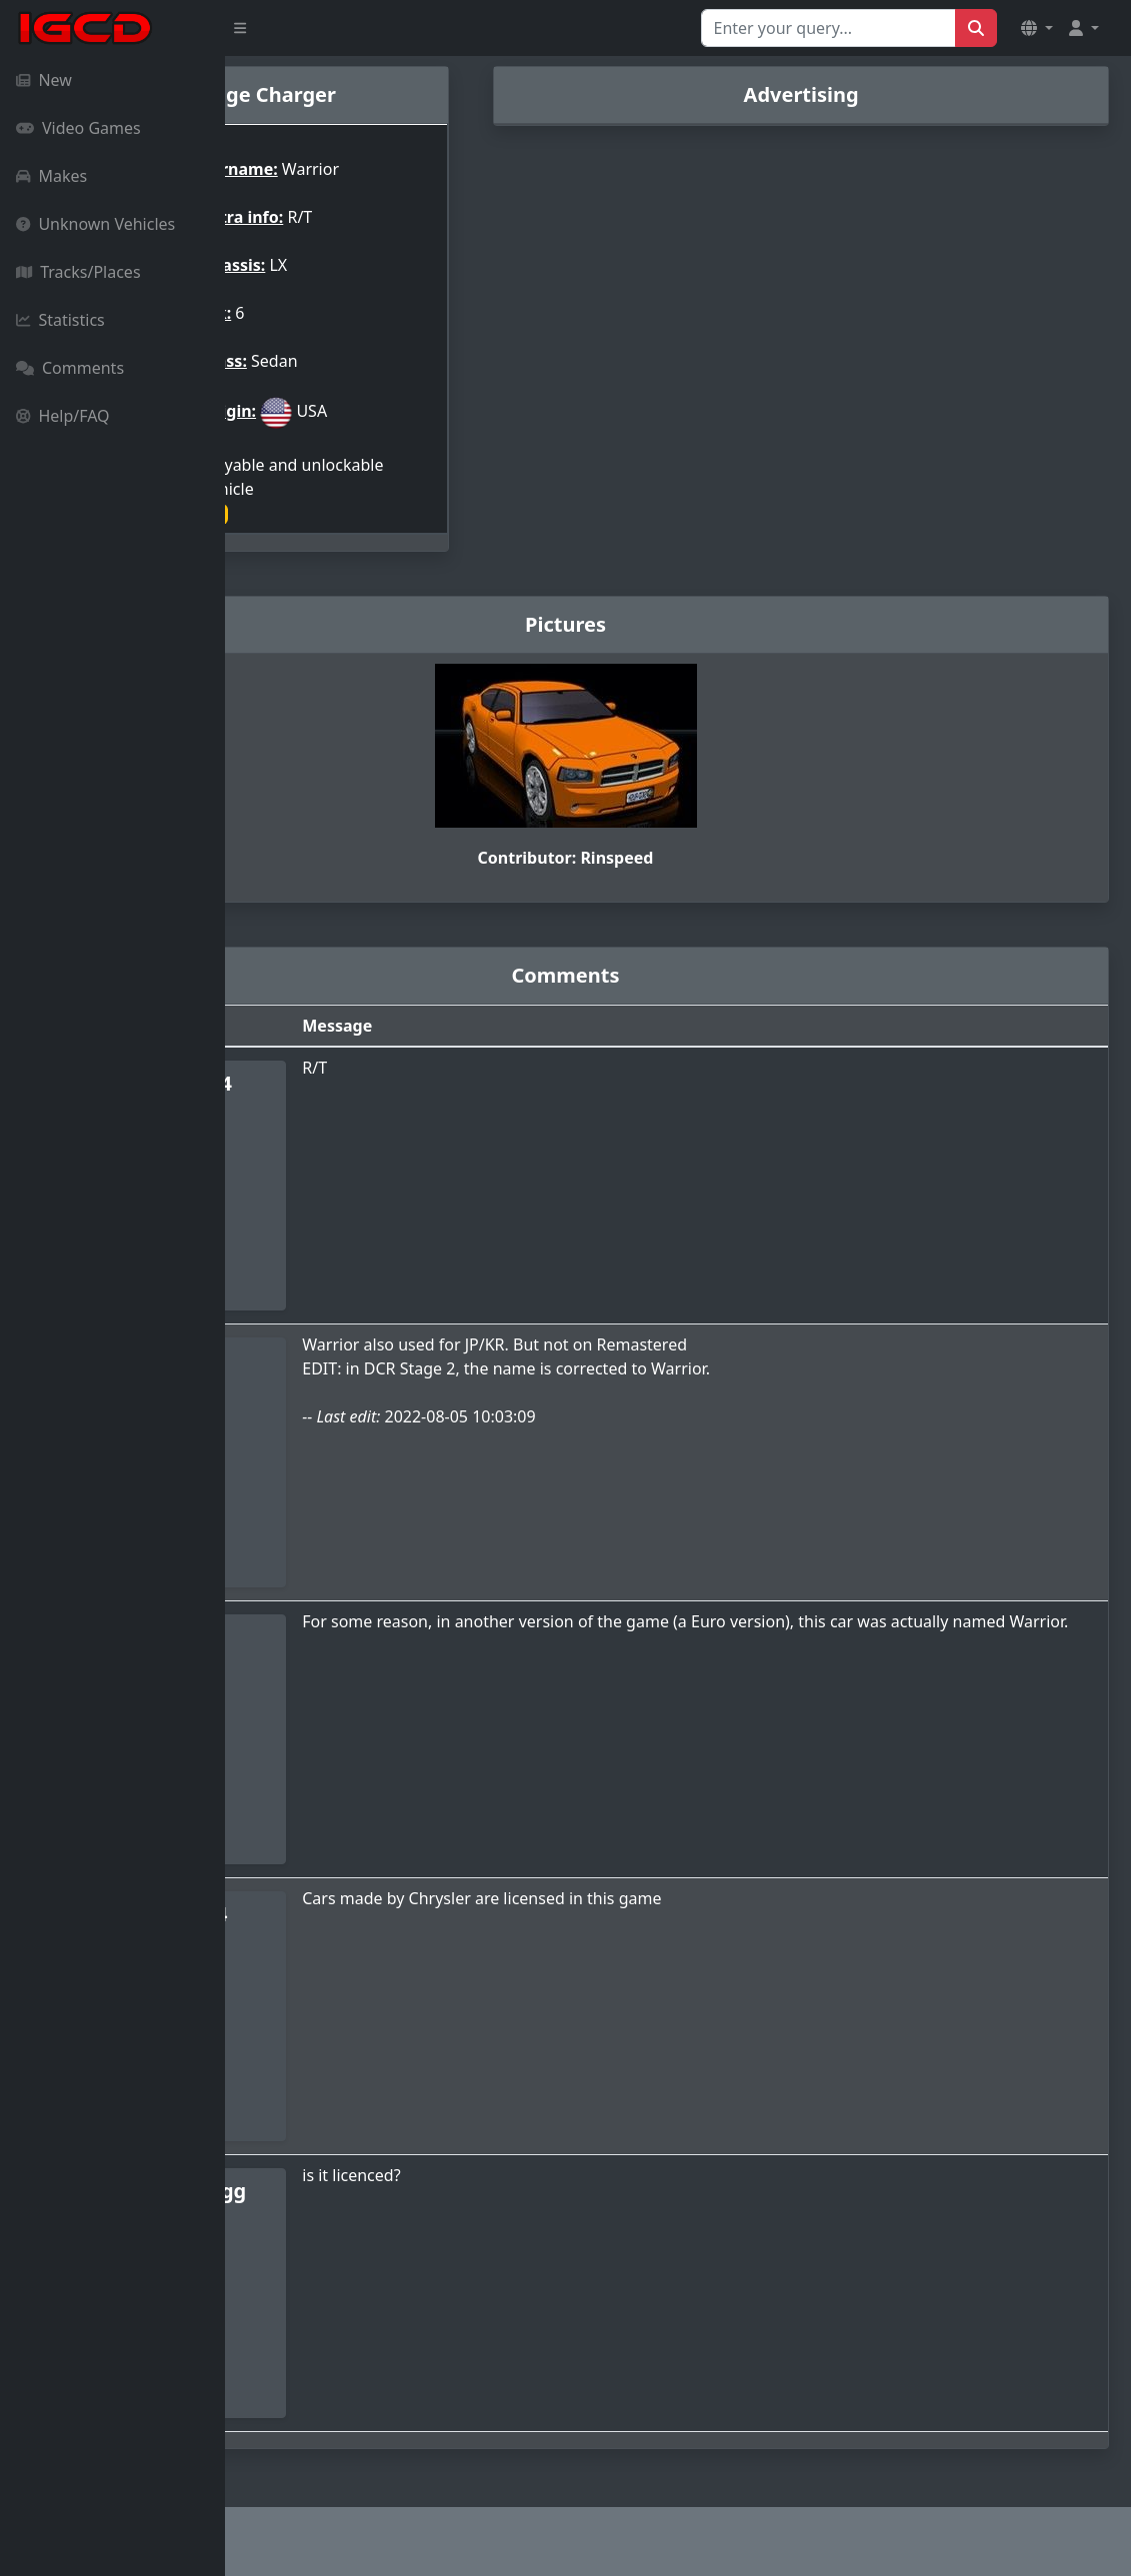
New (44, 80)
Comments (70, 368)
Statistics (60, 320)
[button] (1037, 28)
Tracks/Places (78, 272)
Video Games (78, 128)
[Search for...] (828, 28)
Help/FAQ (63, 416)
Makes (51, 176)
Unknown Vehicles (95, 224)
